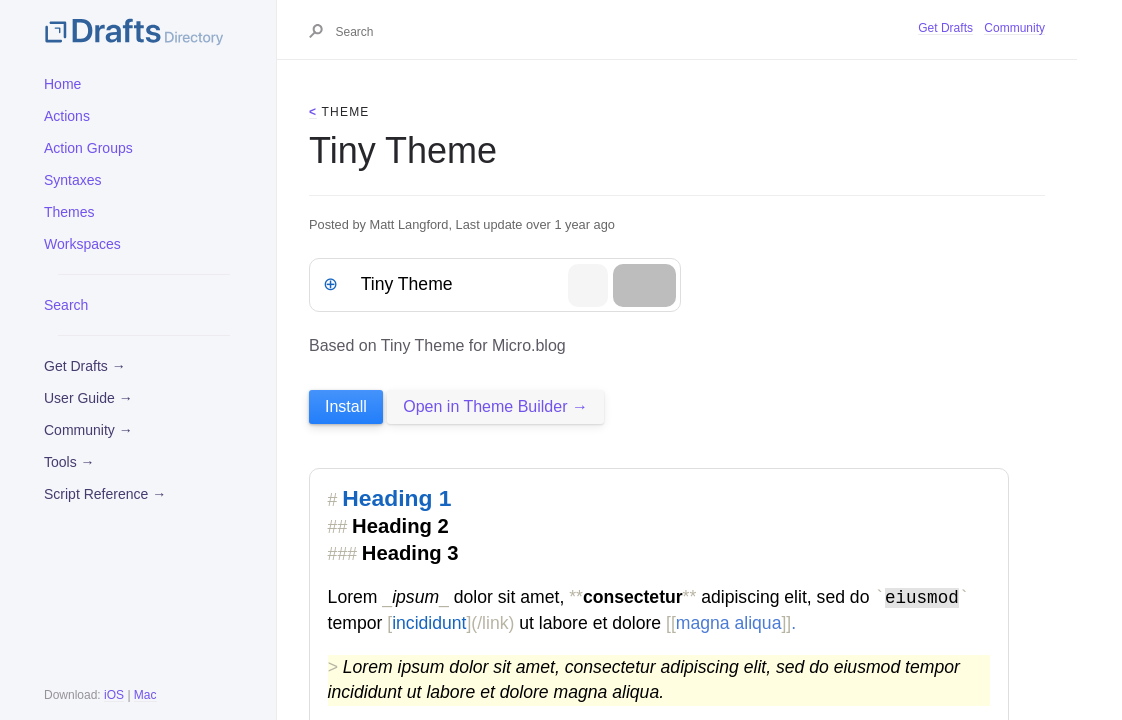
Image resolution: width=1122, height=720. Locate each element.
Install (346, 406)
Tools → (69, 462)
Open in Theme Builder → (495, 406)
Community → (88, 430)
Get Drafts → (85, 366)
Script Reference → (105, 494)
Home (62, 84)
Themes (69, 212)
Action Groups (88, 148)
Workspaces (82, 244)
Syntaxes (73, 180)
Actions (67, 116)
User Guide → (88, 398)
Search (66, 305)
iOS (114, 695)
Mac (145, 695)
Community (1014, 28)
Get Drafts (945, 28)
